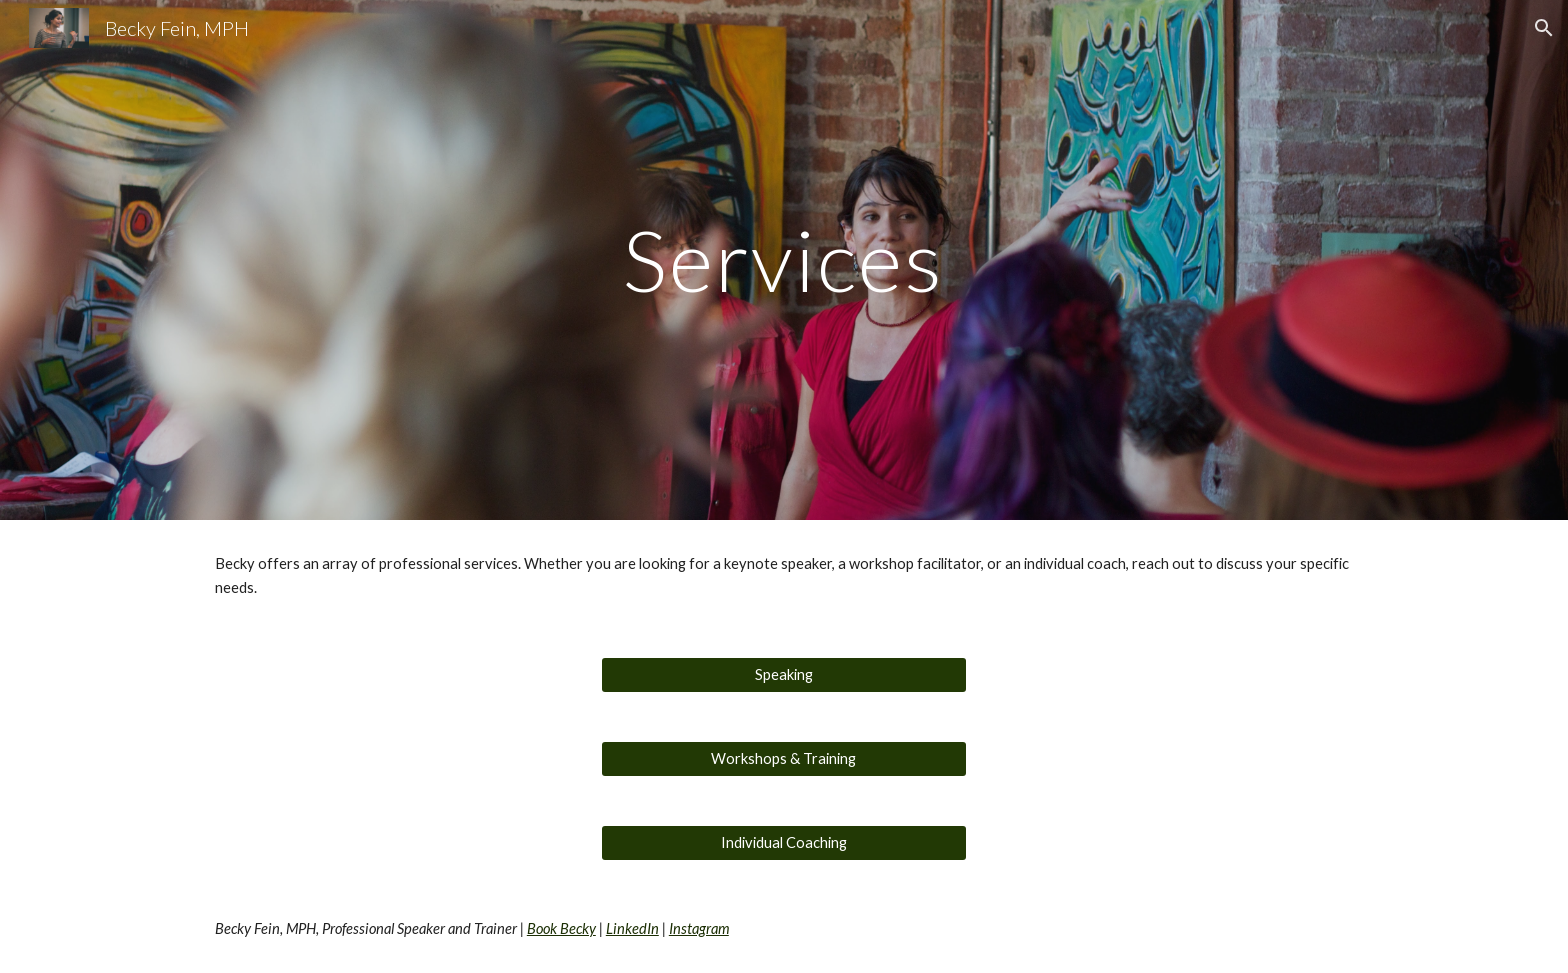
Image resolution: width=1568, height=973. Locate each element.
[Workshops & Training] (783, 759)
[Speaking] (783, 675)
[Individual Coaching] (783, 843)
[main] (784, 259)
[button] (1544, 28)
